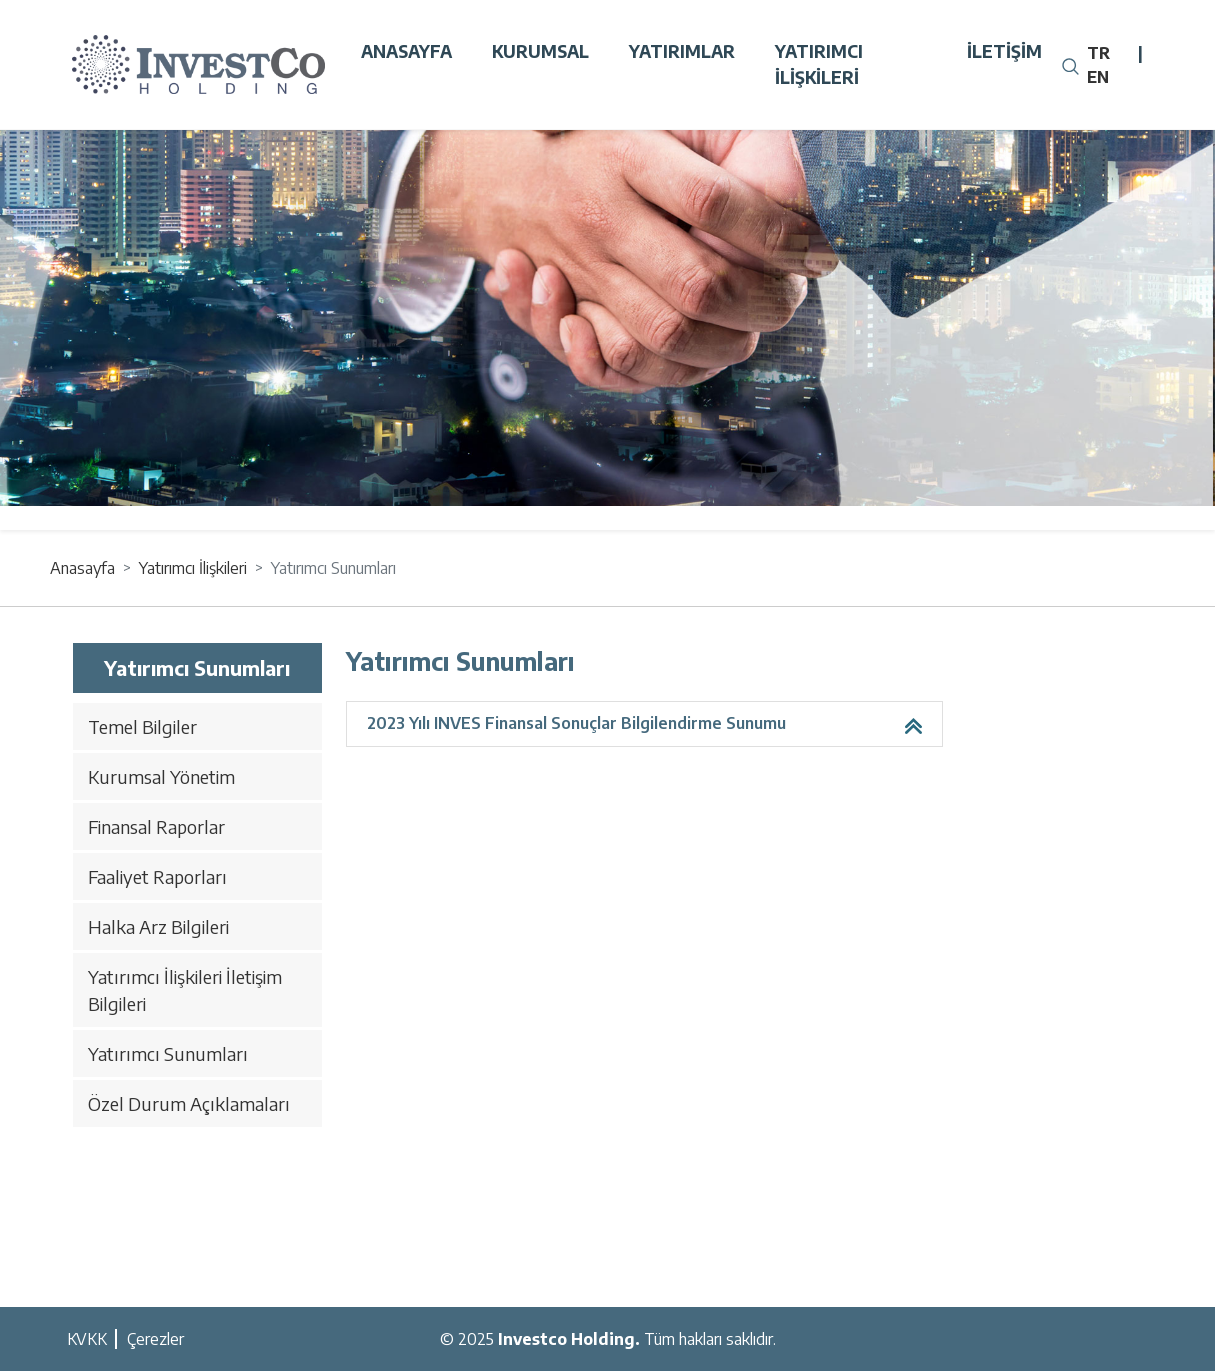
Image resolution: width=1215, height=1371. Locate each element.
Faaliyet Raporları (157, 876)
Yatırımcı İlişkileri (819, 64)
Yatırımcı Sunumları (168, 1053)
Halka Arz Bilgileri (158, 926)
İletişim (1004, 51)
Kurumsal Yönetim (161, 776)
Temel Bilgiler (142, 726)
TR (1098, 53)
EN (1098, 77)
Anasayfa (406, 51)
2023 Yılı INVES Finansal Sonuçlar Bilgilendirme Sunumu (576, 723)
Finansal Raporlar (156, 826)
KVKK (87, 1339)
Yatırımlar (682, 51)
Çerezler (155, 1339)
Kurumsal (540, 51)
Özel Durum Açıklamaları (189, 1103)
